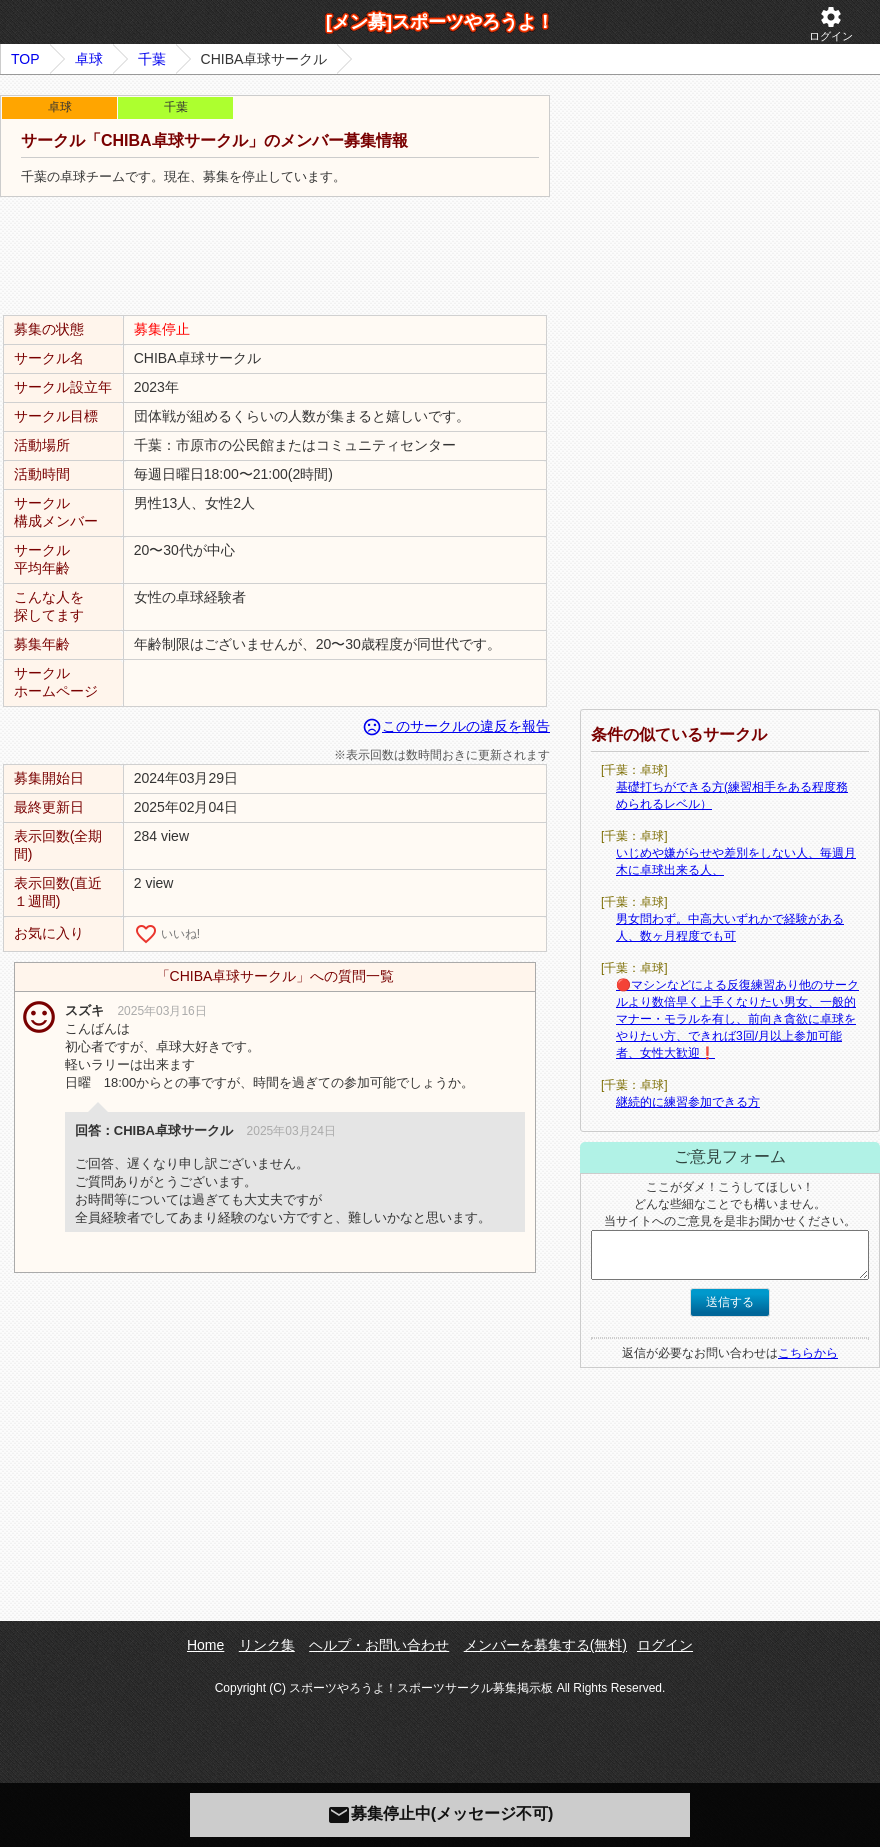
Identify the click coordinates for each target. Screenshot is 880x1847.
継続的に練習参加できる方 (688, 1102)
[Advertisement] (275, 257)
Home (205, 1645)
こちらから (808, 1353)
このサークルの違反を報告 (456, 726)
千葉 (152, 59)
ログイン (831, 23)
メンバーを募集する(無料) (545, 1645)
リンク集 (267, 1645)
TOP (25, 59)
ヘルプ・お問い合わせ (379, 1645)
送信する (730, 1302)
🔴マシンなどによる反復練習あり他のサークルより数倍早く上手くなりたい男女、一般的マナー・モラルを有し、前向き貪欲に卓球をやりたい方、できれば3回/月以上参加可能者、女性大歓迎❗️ (737, 1019)
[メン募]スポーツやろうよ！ (440, 22)
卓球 (89, 59)
